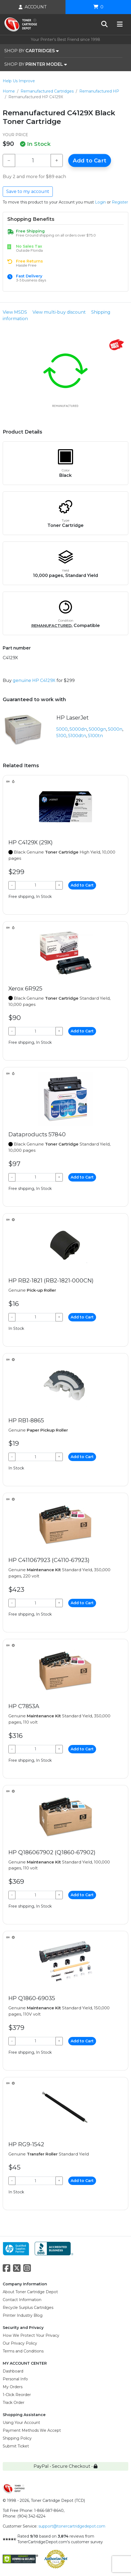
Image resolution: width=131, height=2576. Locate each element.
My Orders (12, 2386)
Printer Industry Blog (22, 2315)
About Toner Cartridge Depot (30, 2291)
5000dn (78, 729)
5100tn (95, 735)
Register (120, 202)
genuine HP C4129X (34, 680)
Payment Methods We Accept (32, 2430)
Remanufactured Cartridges (47, 91)
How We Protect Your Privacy (31, 2335)
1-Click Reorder (17, 2394)
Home (9, 91)
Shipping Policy (17, 2438)
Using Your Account (21, 2422)
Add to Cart (89, 160)
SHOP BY (31, 51)
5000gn (97, 729)
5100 (61, 735)
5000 (62, 729)
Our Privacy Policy (20, 2343)
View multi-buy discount (59, 312)
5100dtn (77, 735)
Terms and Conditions (23, 2351)
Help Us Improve (19, 80)
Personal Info (15, 2379)
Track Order (13, 2402)
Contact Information (22, 2299)
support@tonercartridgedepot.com (71, 2526)
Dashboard (13, 2371)
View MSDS (15, 312)
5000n (115, 729)
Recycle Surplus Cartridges (28, 2307)
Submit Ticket (16, 2446)
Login (100, 202)
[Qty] (33, 160)
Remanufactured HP (99, 91)
